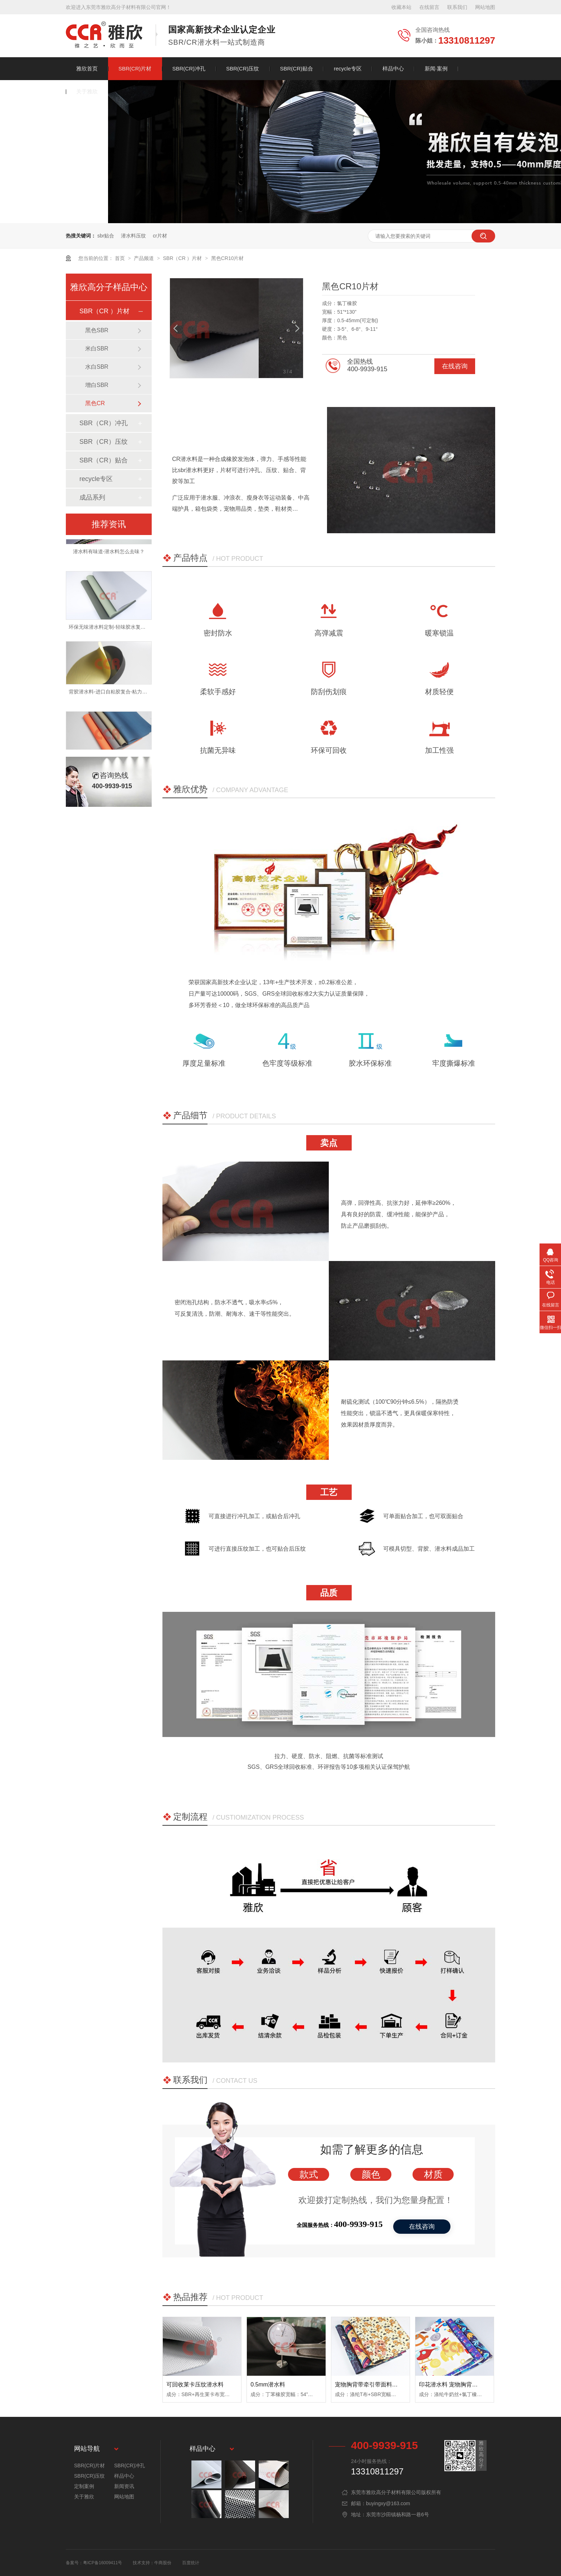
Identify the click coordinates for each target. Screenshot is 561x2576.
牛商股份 (162, 2562)
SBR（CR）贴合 (103, 460)
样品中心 (393, 68)
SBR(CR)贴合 (296, 68)
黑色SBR (96, 330)
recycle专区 (348, 68)
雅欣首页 (87, 68)
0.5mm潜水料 (267, 2384)
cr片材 (160, 236)
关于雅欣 (87, 91)
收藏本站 (401, 7)
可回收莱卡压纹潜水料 (195, 2384)
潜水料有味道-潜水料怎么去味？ (109, 555)
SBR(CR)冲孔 (189, 68)
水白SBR (96, 367)
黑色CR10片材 (227, 258)
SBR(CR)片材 (135, 68)
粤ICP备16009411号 (102, 2562)
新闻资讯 (124, 2486)
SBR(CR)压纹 (242, 68)
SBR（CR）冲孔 (103, 423)
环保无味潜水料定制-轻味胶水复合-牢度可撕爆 (120, 630)
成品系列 (92, 497)
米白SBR (96, 348)
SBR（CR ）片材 (183, 258)
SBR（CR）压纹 (103, 441)
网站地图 (485, 7)
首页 (120, 258)
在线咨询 (455, 366)
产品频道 (144, 258)
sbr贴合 (105, 236)
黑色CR (95, 403)
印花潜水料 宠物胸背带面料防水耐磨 (465, 2384)
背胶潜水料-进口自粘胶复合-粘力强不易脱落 (118, 695)
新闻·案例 (436, 68)
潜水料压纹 (133, 236)
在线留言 (429, 7)
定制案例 (84, 2486)
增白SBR (96, 385)
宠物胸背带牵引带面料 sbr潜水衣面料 (382, 2384)
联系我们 (457, 7)
